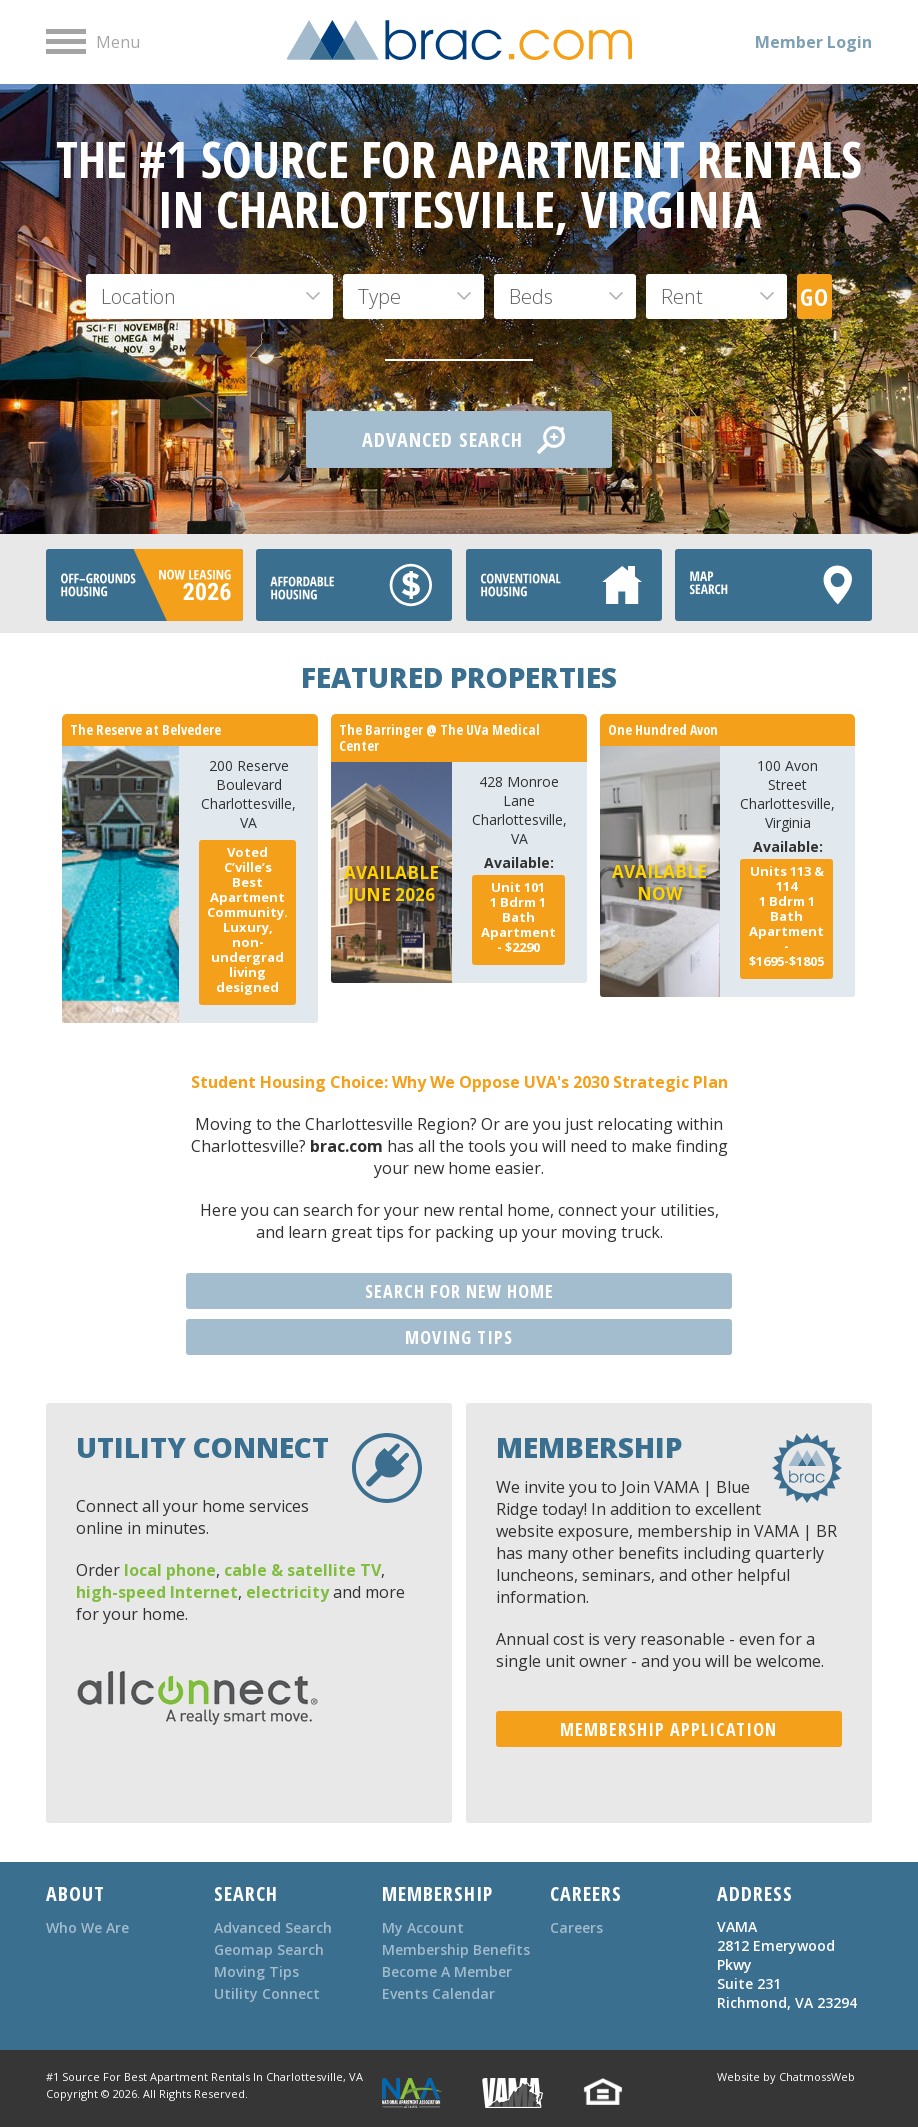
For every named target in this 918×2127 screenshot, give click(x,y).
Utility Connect (267, 1993)
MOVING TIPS (459, 1337)
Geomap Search (269, 1949)
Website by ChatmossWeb (786, 2076)
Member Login (813, 42)
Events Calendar (438, 1993)
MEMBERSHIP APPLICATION (668, 1729)
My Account (423, 1927)
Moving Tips (256, 1971)
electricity (287, 1592)
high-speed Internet (157, 1592)
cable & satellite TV (302, 1570)
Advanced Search (273, 1927)
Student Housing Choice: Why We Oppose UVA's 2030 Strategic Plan (459, 1082)
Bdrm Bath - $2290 (518, 917)
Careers (576, 1927)
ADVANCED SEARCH (463, 440)
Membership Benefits (456, 1949)
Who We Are (87, 1927)
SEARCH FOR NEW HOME (459, 1291)
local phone (170, 1570)
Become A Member (447, 1971)
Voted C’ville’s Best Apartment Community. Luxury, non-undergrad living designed (247, 919)
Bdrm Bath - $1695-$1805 (786, 916)
